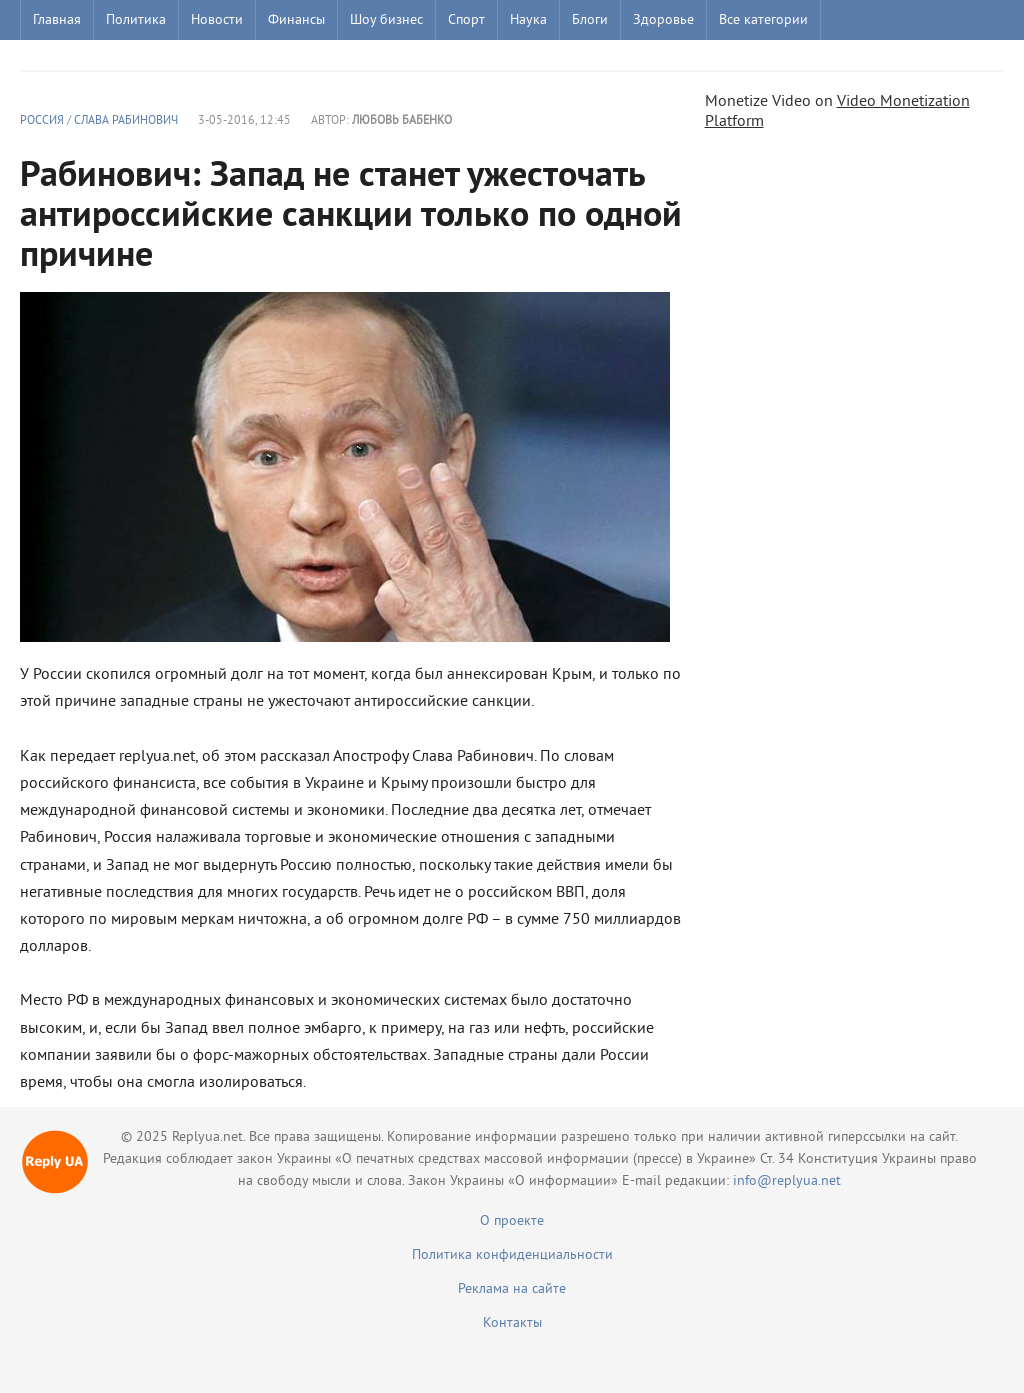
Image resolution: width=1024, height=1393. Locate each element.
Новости (217, 20)
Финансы (296, 20)
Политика (136, 20)
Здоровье (663, 20)
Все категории (763, 20)
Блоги (590, 20)
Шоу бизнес (386, 20)
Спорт (466, 20)
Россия (42, 121)
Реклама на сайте (512, 1289)
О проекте (512, 1221)
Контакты (512, 1323)
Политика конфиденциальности (512, 1255)
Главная (57, 20)
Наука (528, 20)
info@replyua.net (787, 1181)
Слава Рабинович (126, 121)
